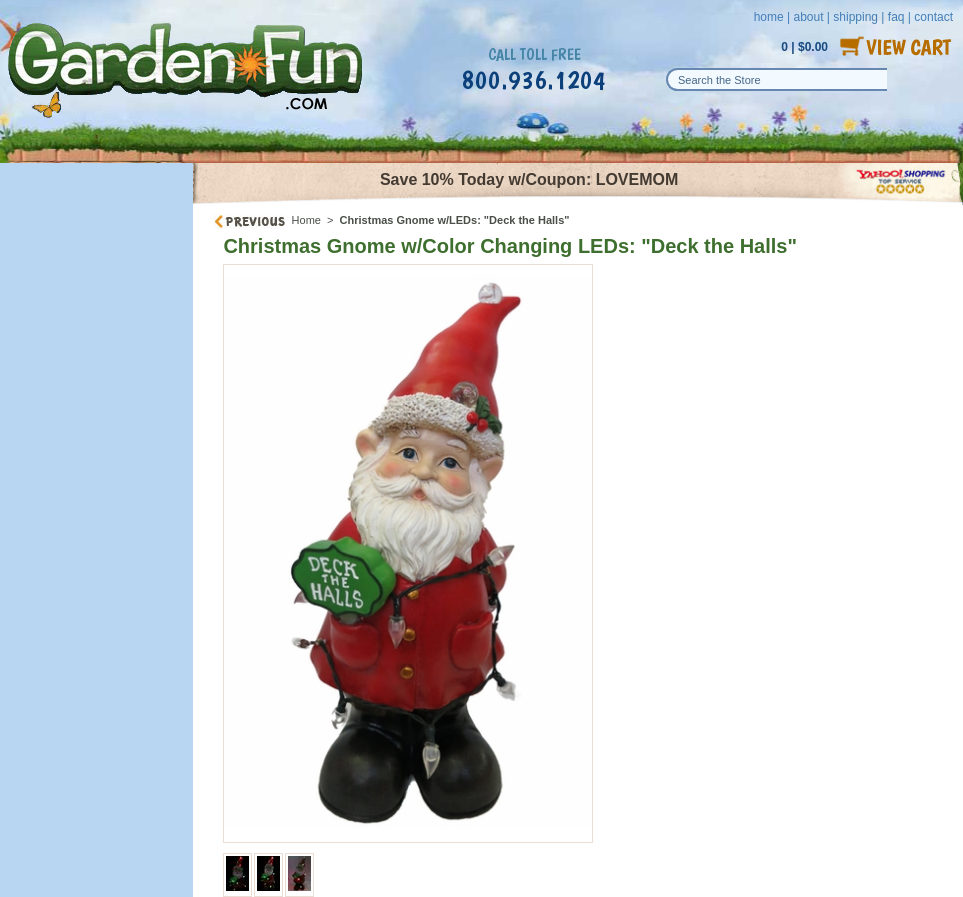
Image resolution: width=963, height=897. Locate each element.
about (808, 17)
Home (306, 220)
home (769, 17)
